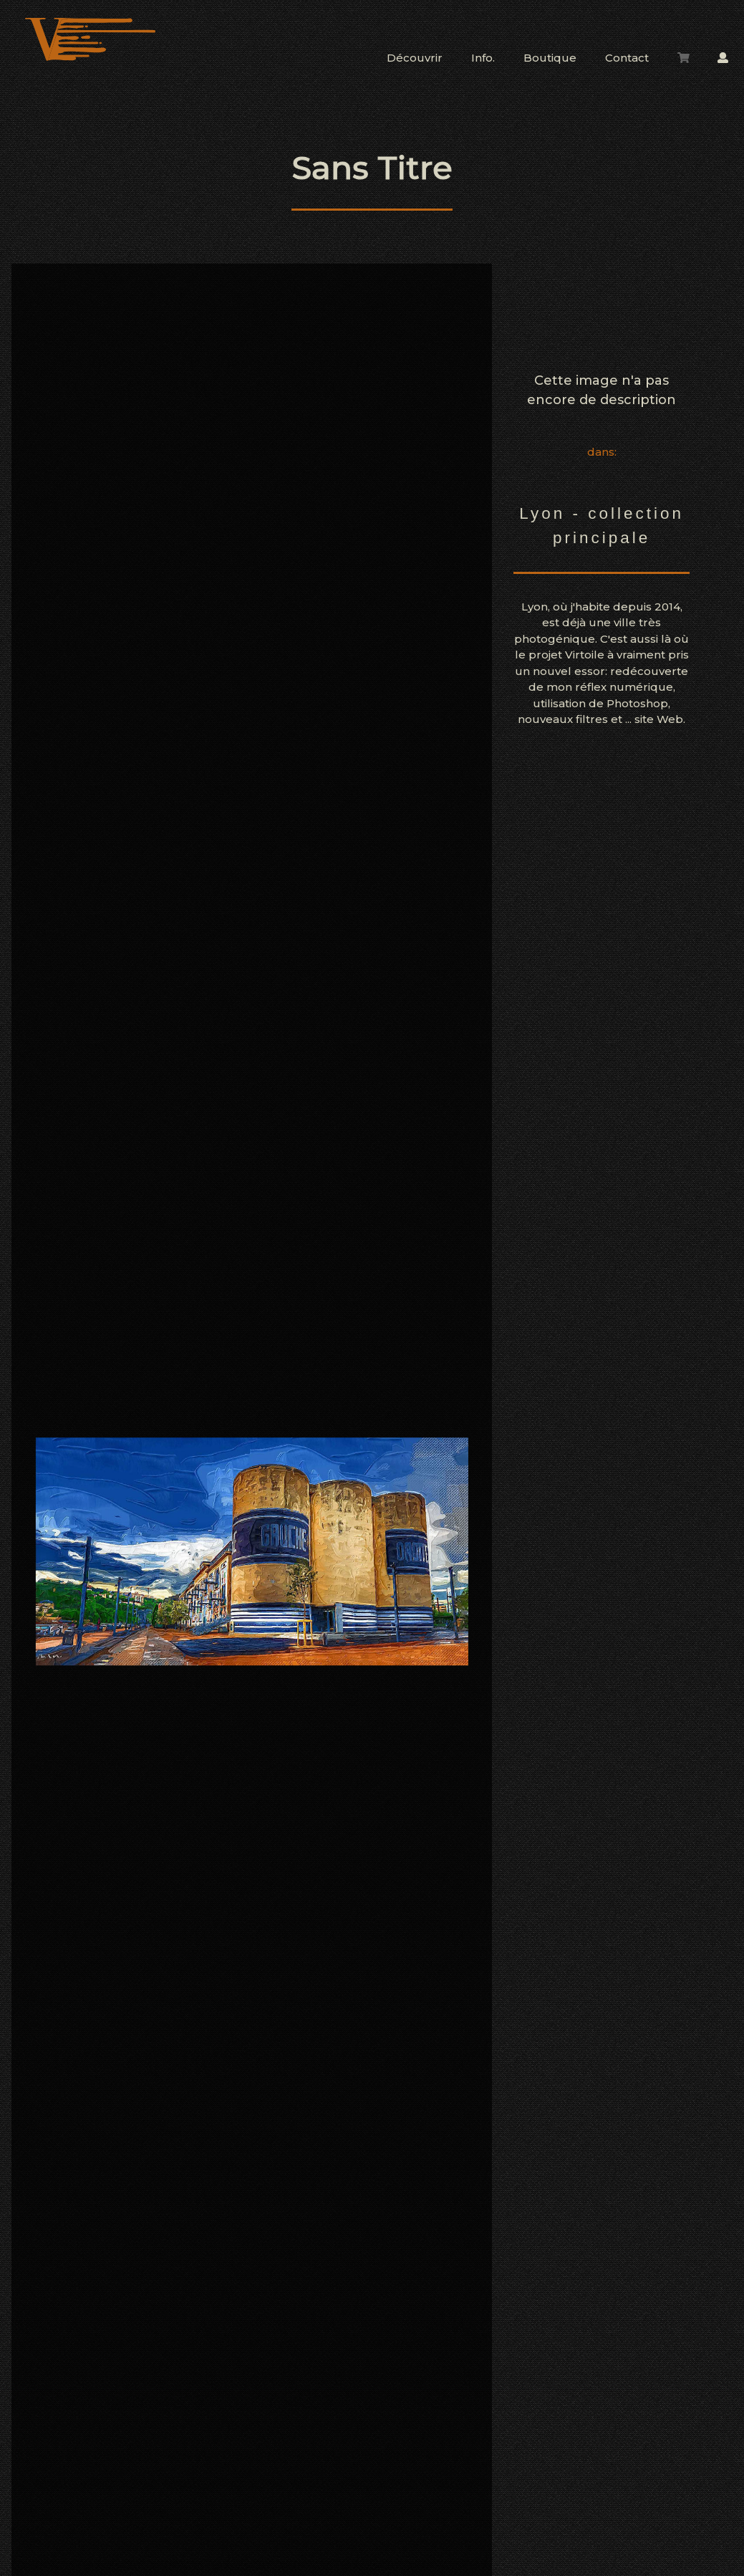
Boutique (549, 57)
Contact (627, 57)
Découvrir (415, 57)
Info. (483, 57)
